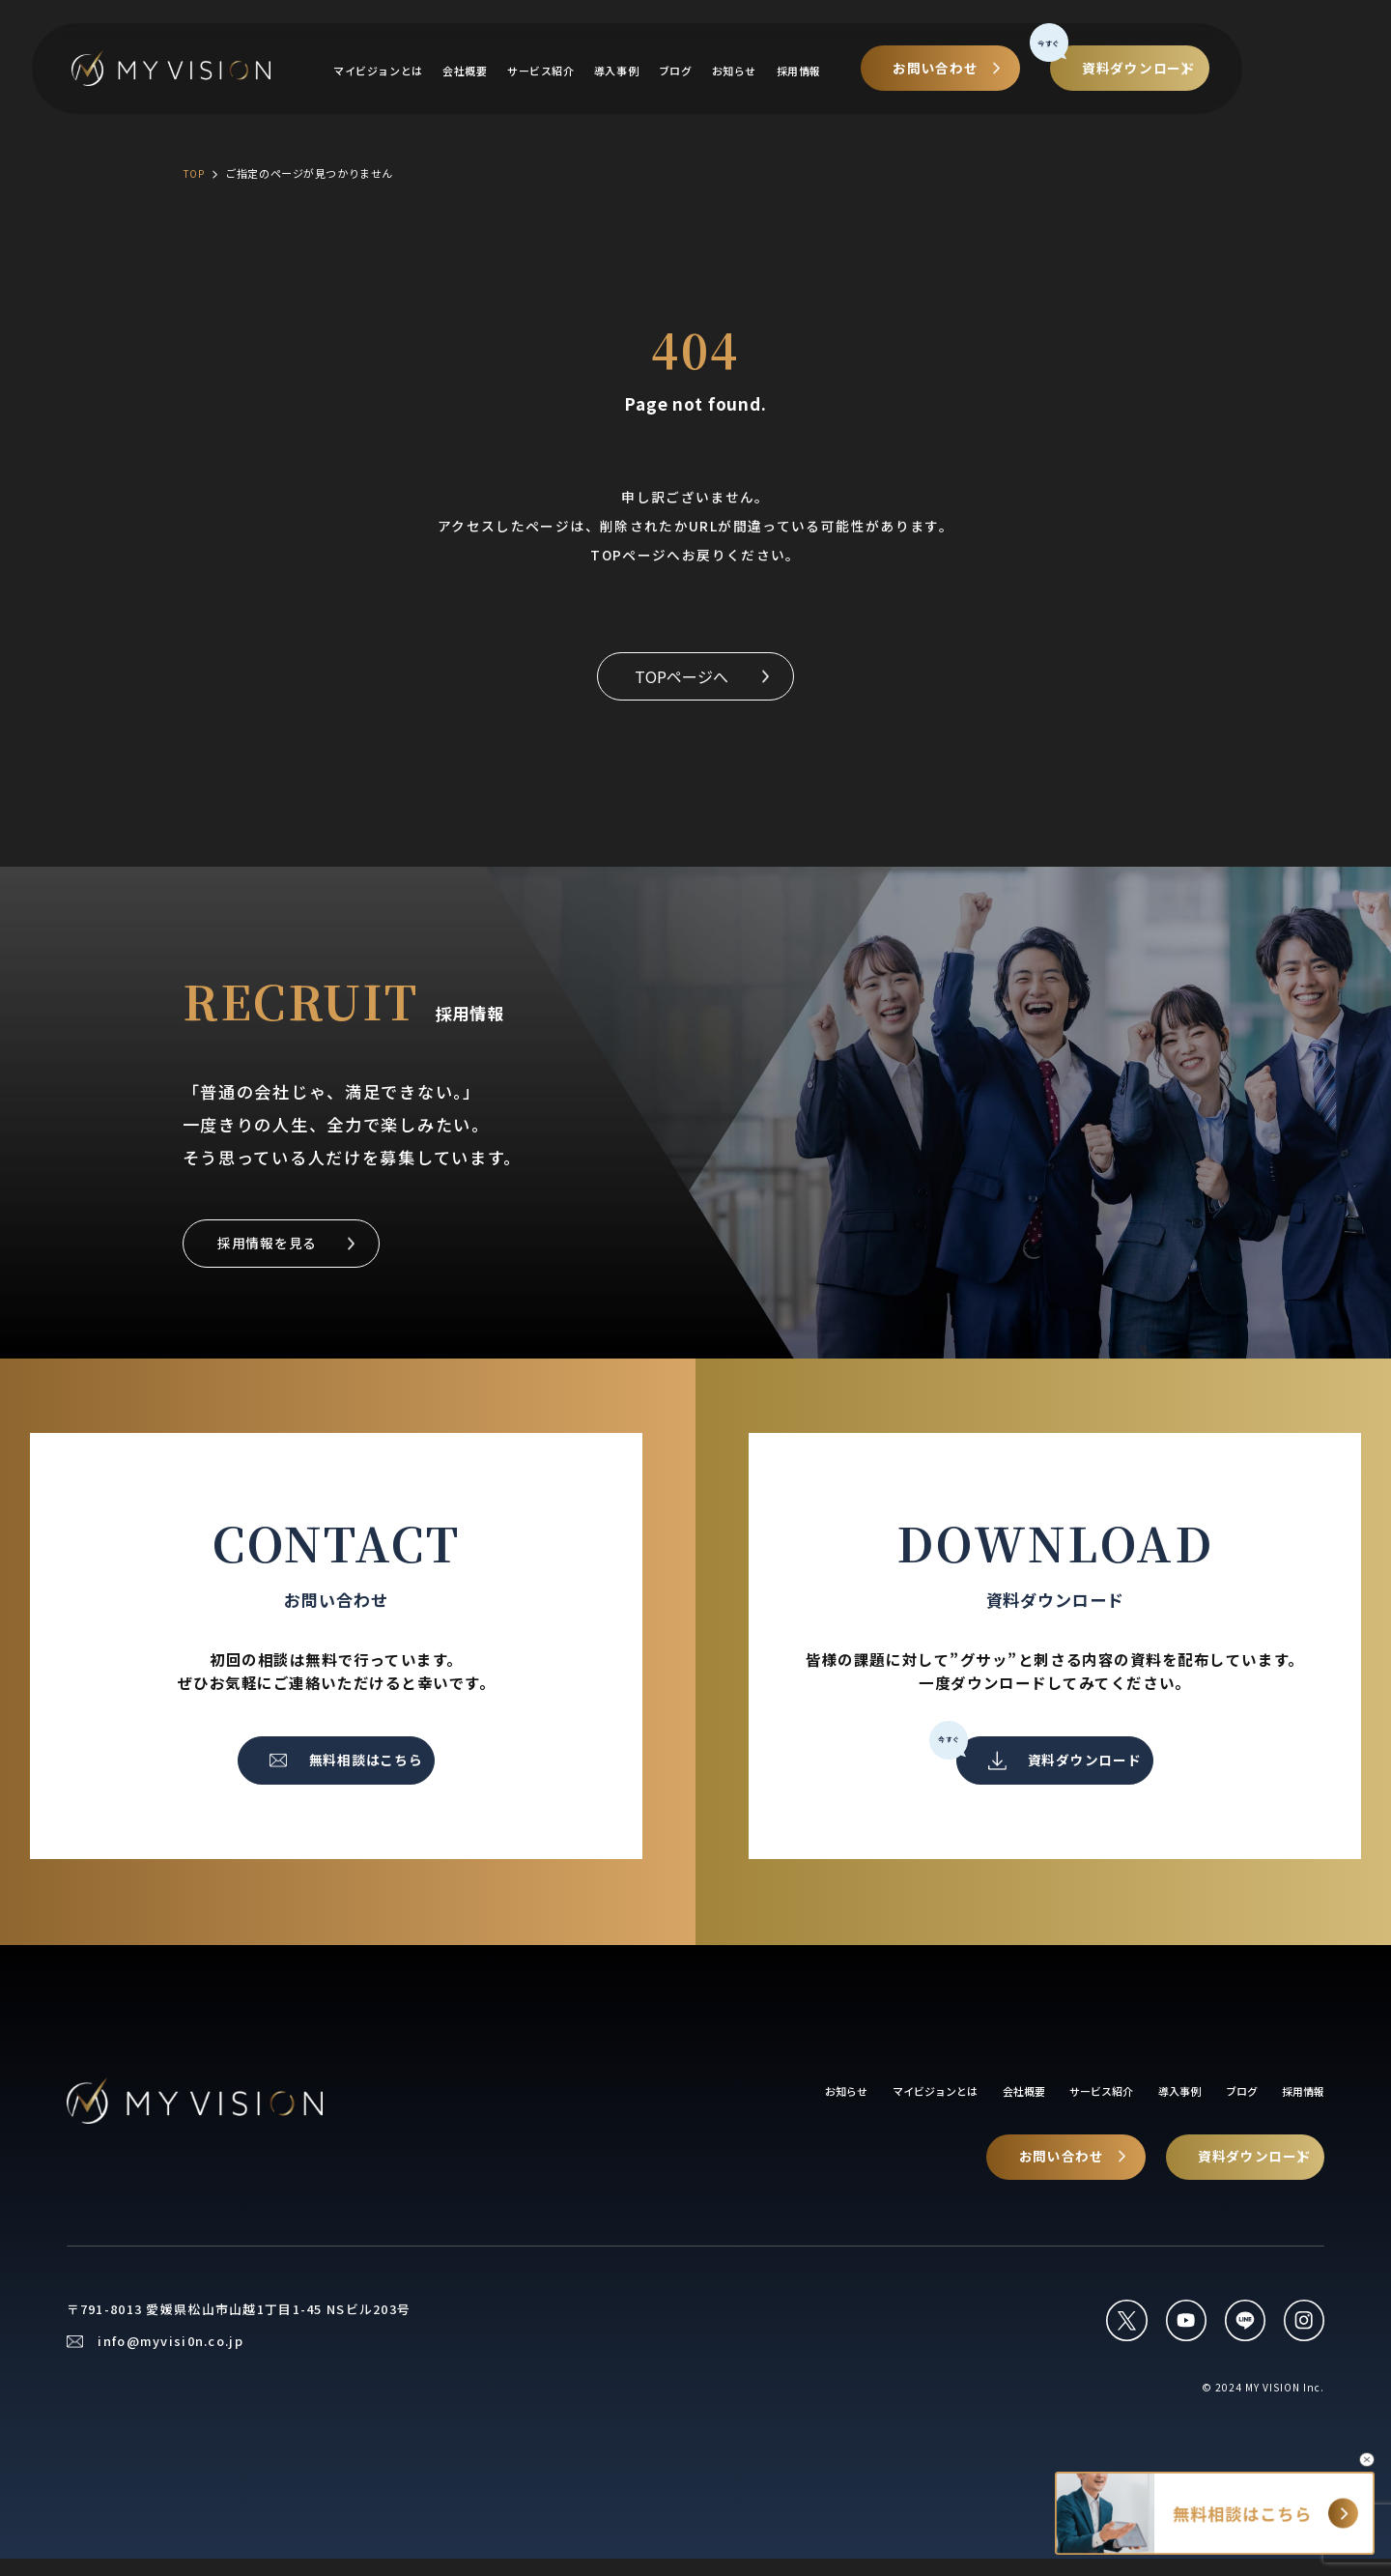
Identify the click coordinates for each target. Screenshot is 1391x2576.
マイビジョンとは (434, 72)
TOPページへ (680, 678)
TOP (194, 173)
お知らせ (812, 72)
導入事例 (688, 72)
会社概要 (526, 72)
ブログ (750, 72)
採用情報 (881, 72)
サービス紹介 (607, 72)
